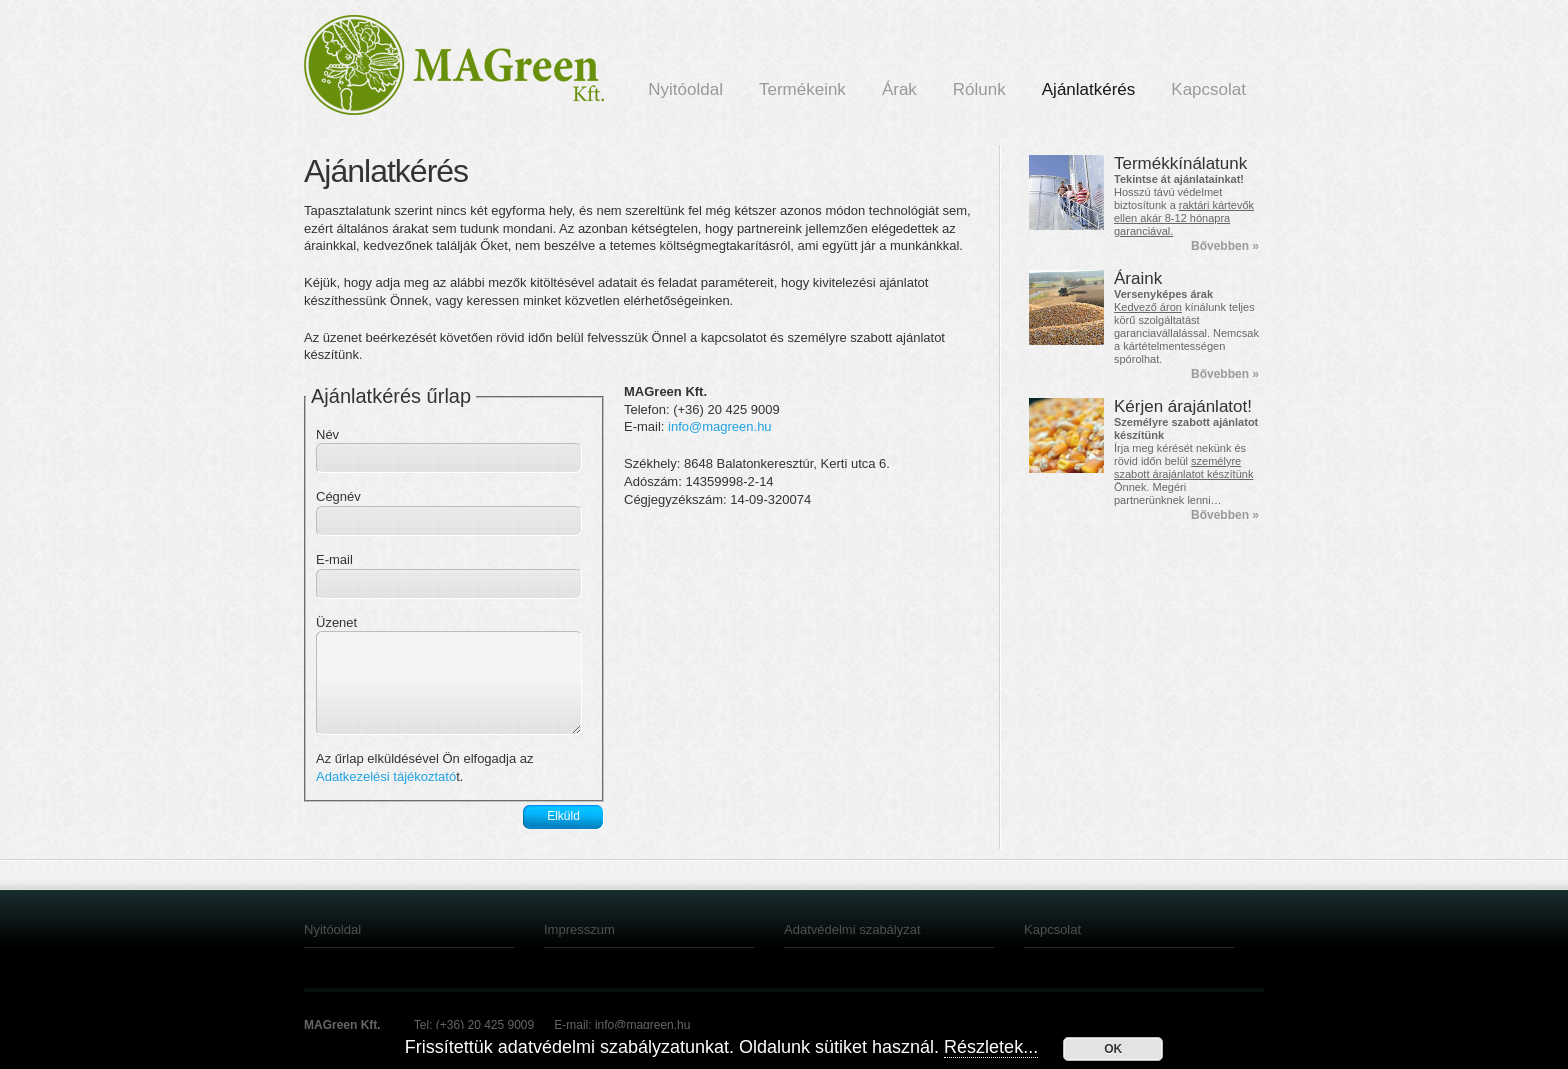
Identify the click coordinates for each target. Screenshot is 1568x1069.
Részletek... (991, 1047)
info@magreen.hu (720, 426)
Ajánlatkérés (1089, 89)
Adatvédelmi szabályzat (852, 929)
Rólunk (979, 89)
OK (1113, 1049)
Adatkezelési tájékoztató (386, 776)
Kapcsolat (1208, 89)
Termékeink (802, 89)
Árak (899, 89)
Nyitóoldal (685, 89)
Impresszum (579, 929)
